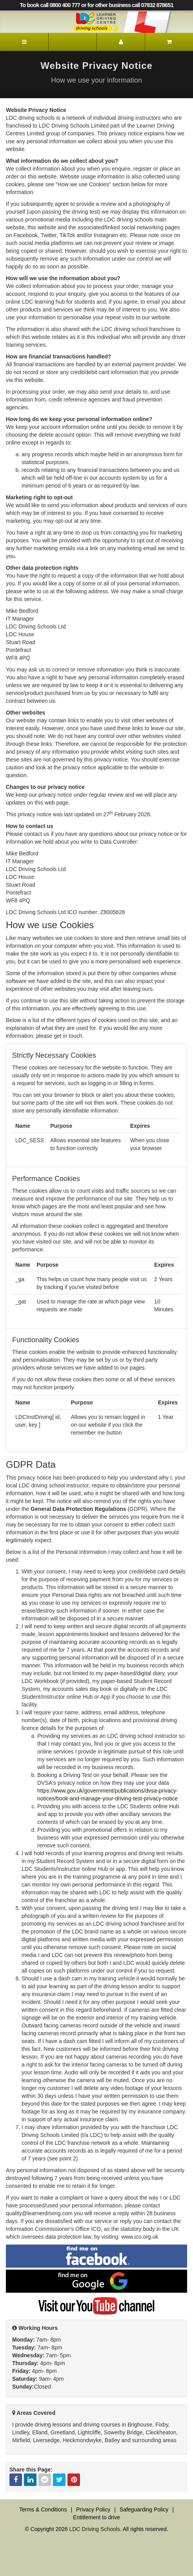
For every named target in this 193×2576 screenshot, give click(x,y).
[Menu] (24, 42)
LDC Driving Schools (94, 2529)
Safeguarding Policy (144, 2509)
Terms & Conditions (43, 2509)
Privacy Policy (93, 2509)
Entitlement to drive (96, 2517)
